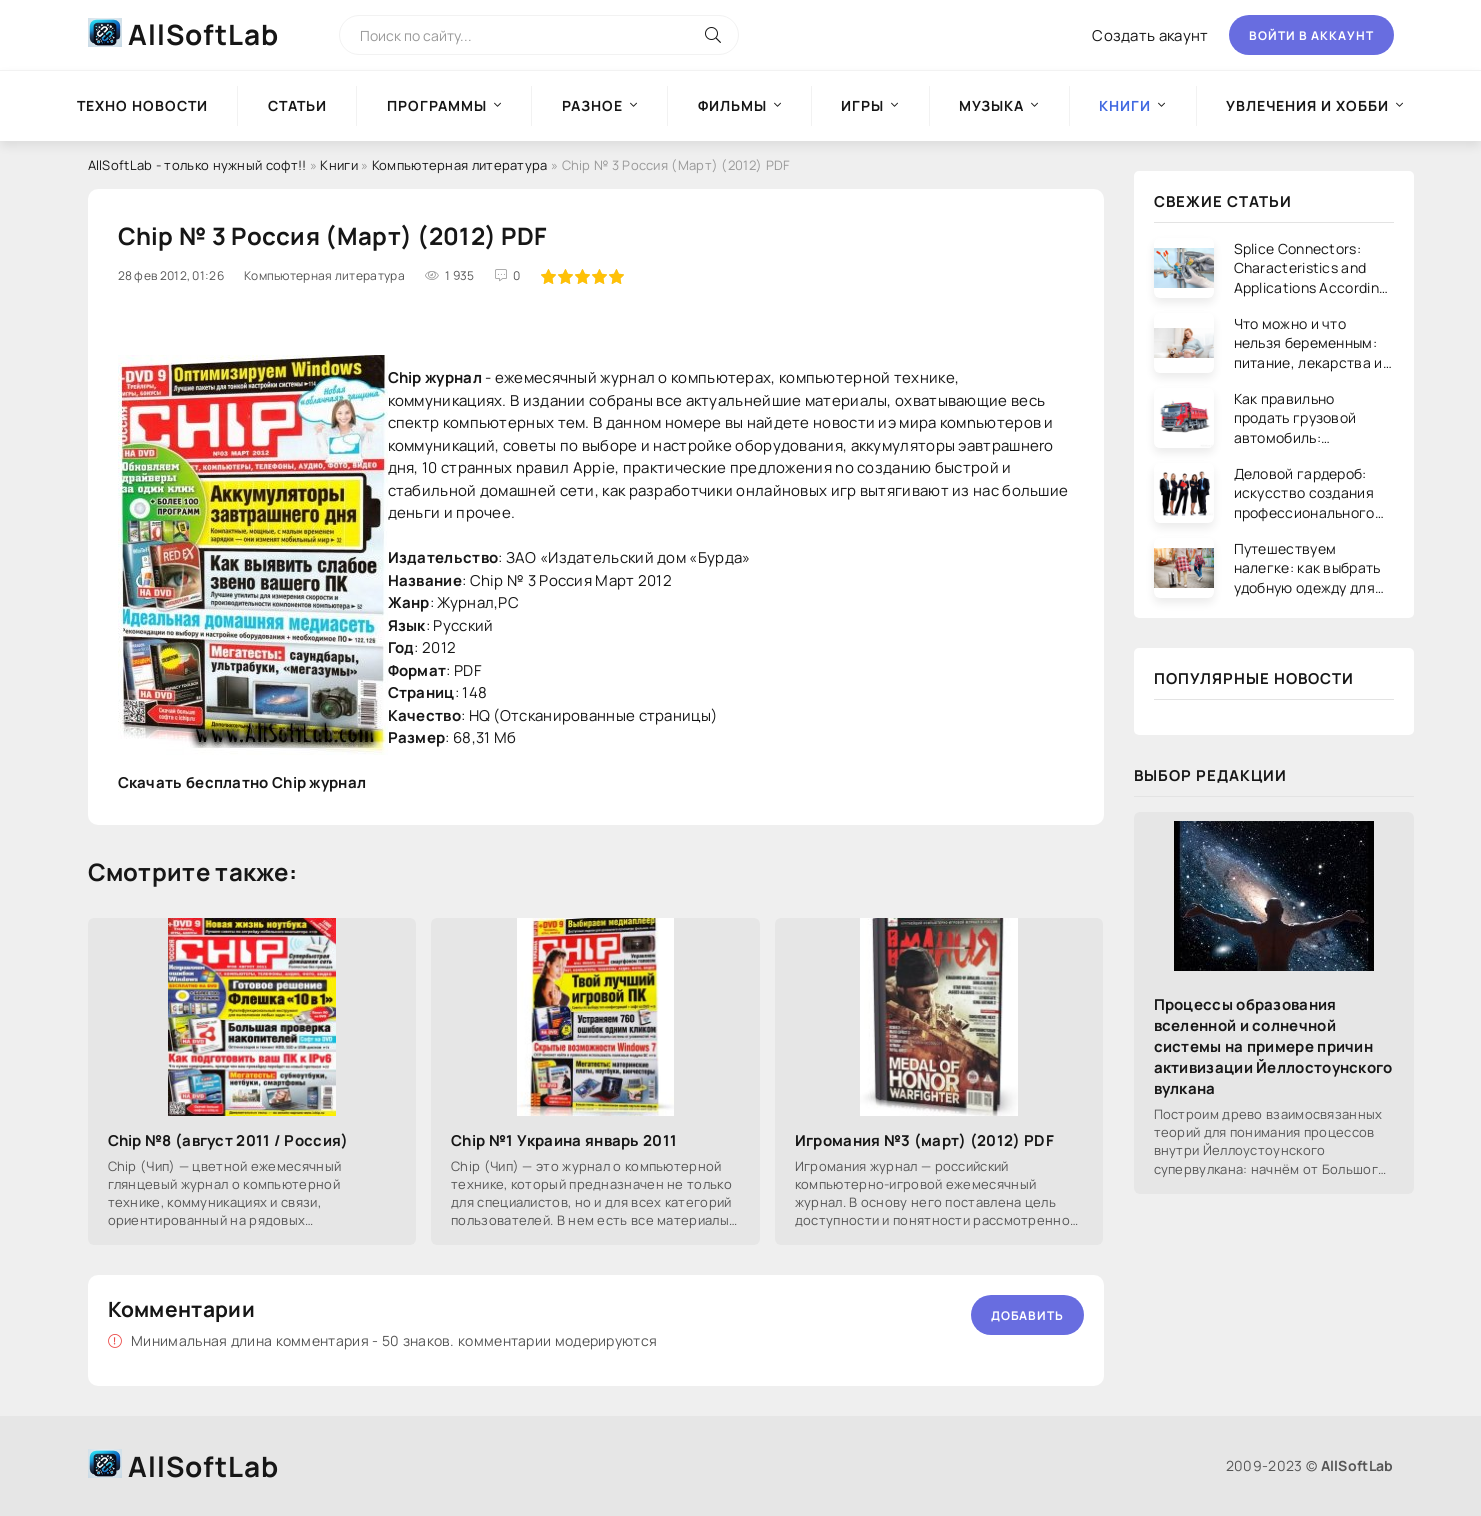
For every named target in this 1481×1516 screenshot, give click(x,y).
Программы (437, 105)
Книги (339, 165)
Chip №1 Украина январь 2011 (564, 1140)
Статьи (297, 105)
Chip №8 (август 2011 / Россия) (228, 1140)
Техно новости (142, 105)
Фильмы (732, 105)
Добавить (1027, 1315)
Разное (592, 105)
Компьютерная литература (460, 165)
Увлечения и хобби (1307, 105)
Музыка (991, 105)
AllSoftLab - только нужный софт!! (197, 165)
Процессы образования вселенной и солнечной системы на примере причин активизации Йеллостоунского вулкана (1273, 1046)
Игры (862, 105)
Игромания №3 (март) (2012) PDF (924, 1140)
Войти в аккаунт (1311, 35)
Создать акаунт (1150, 35)
